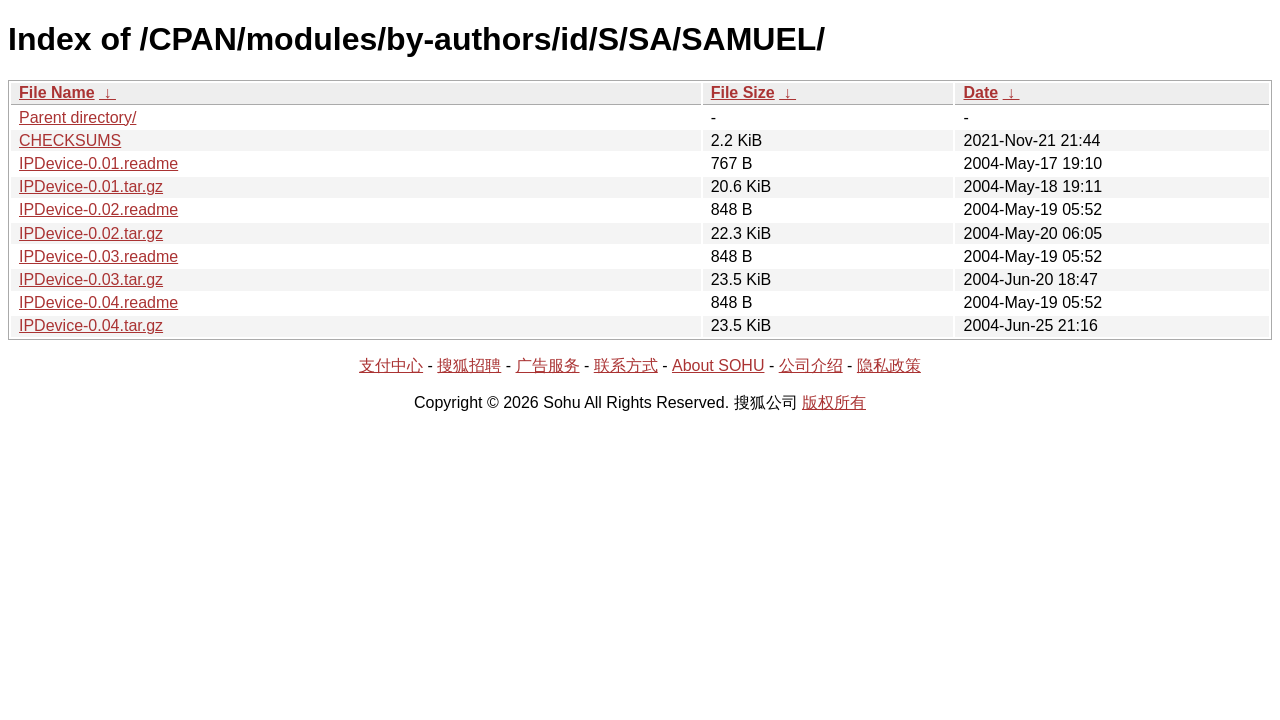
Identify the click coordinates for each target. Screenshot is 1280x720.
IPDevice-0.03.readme (98, 256)
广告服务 (548, 365)
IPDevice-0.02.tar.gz (91, 233)
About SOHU (718, 365)
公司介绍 (811, 365)
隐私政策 (889, 365)
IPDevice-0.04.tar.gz (91, 325)
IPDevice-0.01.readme (98, 163)
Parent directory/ (77, 117)
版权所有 (834, 402)
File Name (57, 92)
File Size (743, 92)
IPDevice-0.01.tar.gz (91, 186)
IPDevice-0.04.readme (98, 302)
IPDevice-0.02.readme (98, 209)
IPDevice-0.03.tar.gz (91, 279)
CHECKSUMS (70, 140)
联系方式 (626, 365)
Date (980, 92)
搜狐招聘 (469, 365)
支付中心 (391, 365)
